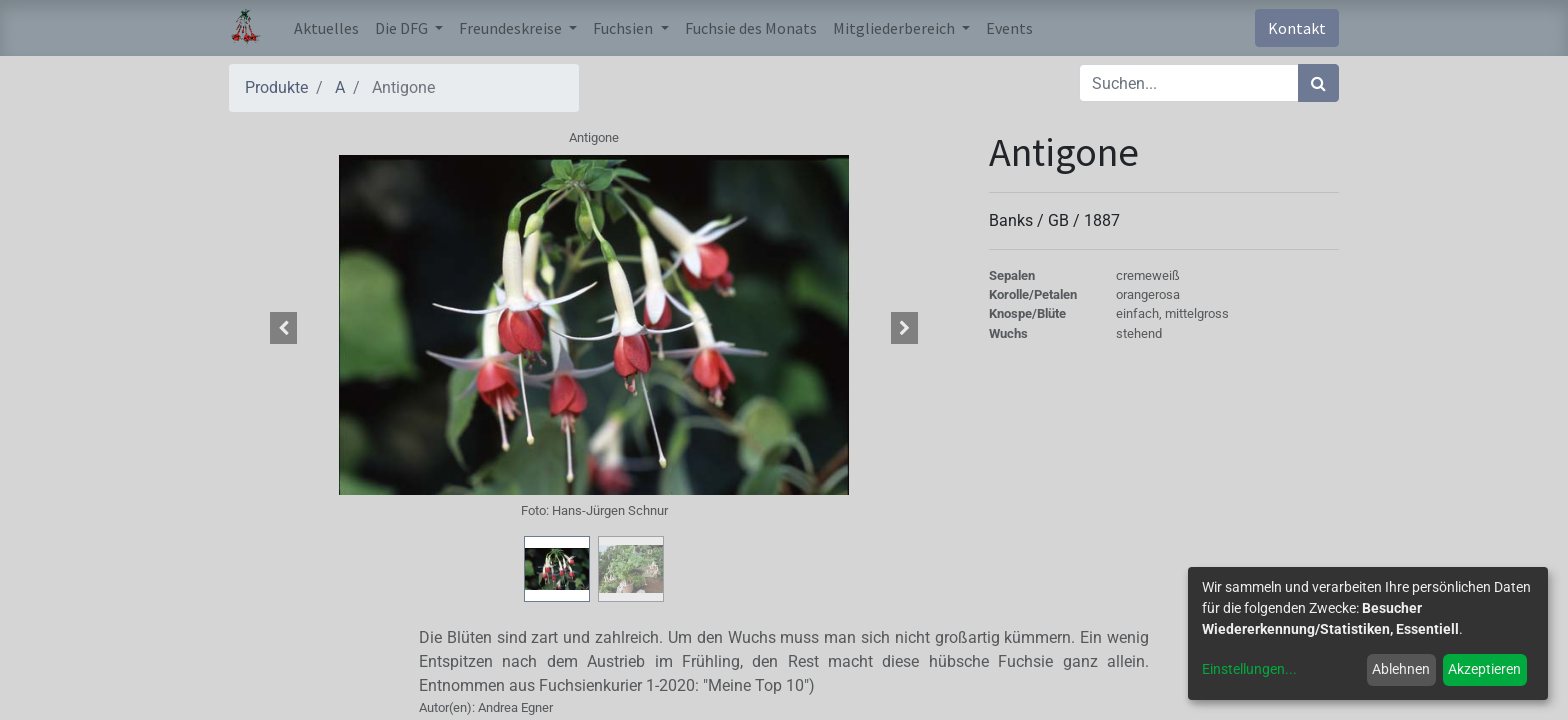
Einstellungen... (1249, 669)
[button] (284, 328)
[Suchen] (1318, 83)
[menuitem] (326, 28)
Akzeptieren (1484, 669)
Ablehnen (1401, 669)
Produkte (276, 87)
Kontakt (1297, 28)
